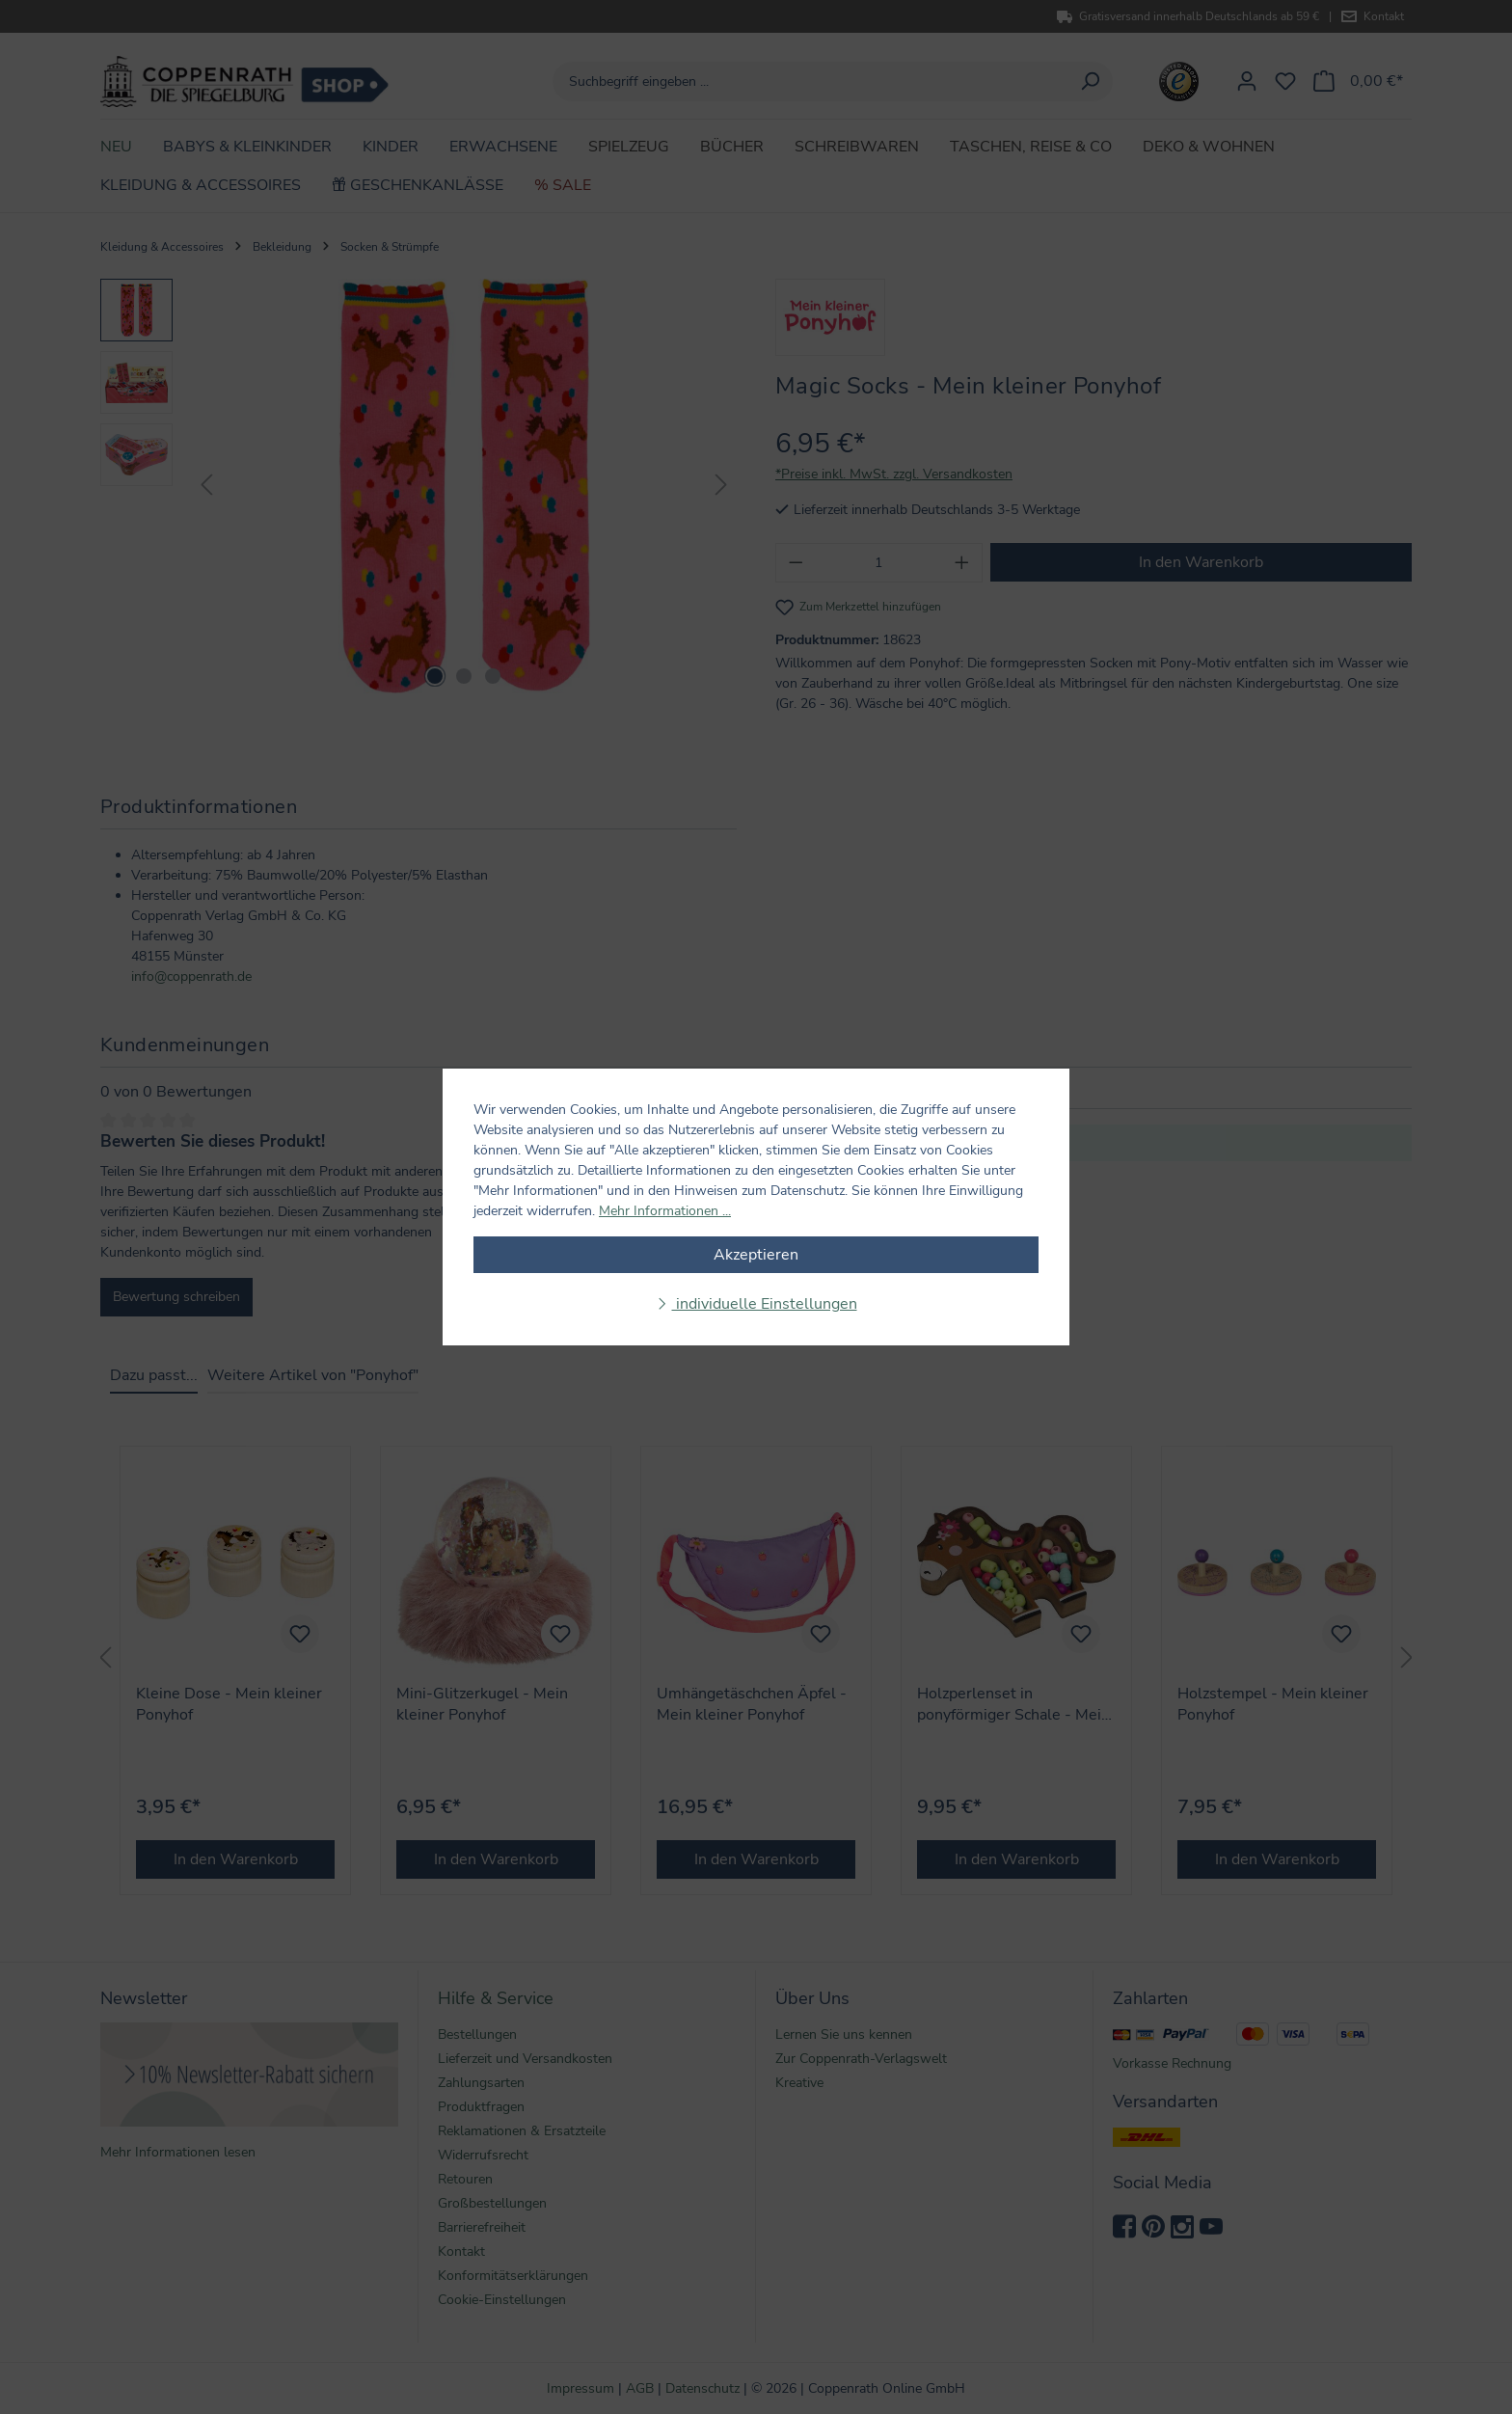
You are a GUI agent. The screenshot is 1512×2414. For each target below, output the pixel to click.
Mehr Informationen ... (665, 1211)
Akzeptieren (756, 1254)
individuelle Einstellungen (764, 1304)
